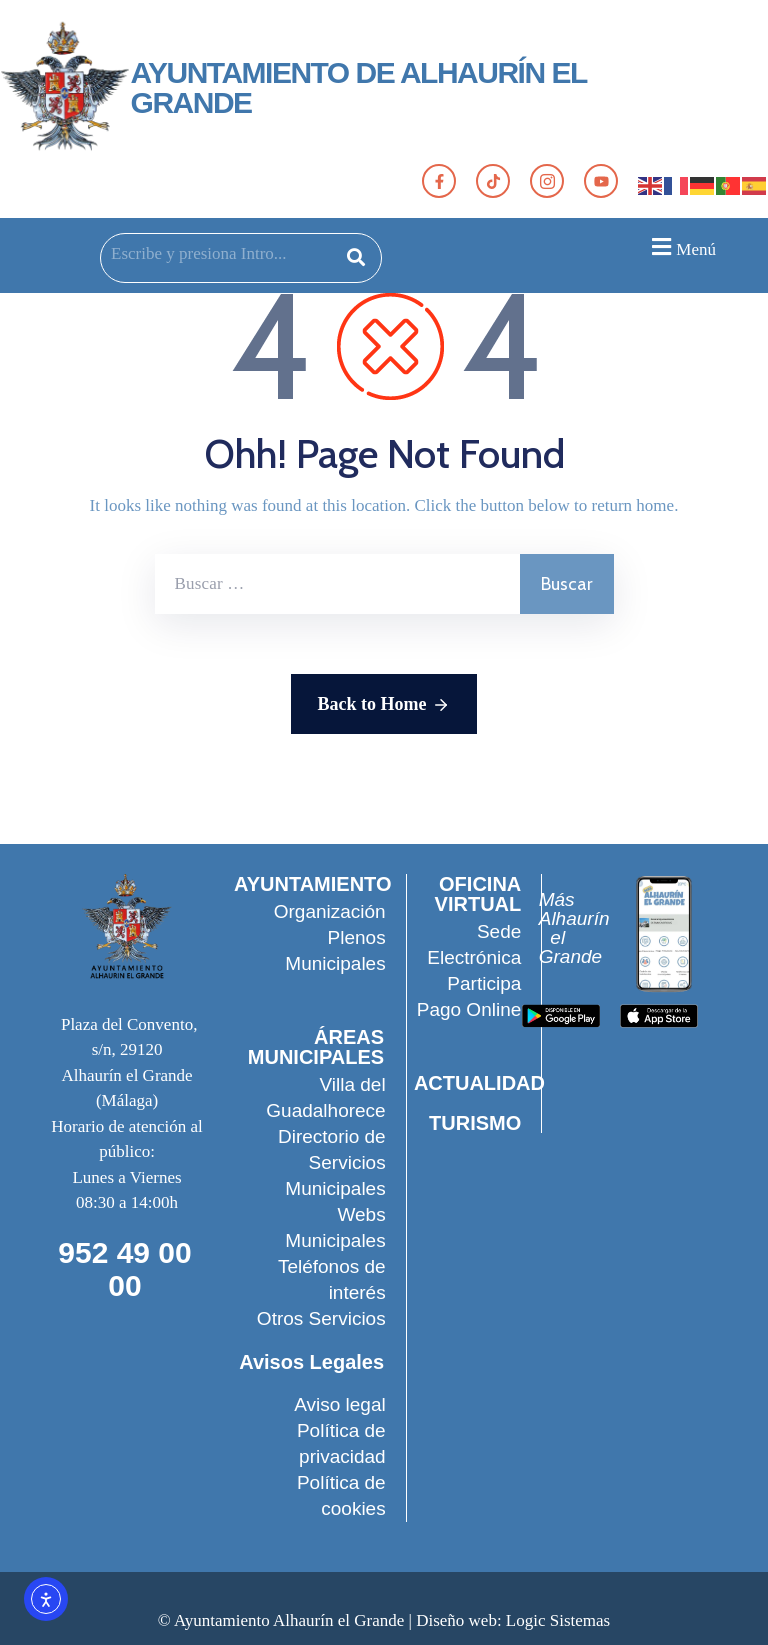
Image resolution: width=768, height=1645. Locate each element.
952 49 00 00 (124, 1269)
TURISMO (474, 1123)
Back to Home (384, 705)
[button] (681, 246)
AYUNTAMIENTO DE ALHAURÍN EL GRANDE (359, 87)
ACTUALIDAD (479, 1083)
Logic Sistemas (558, 1620)
